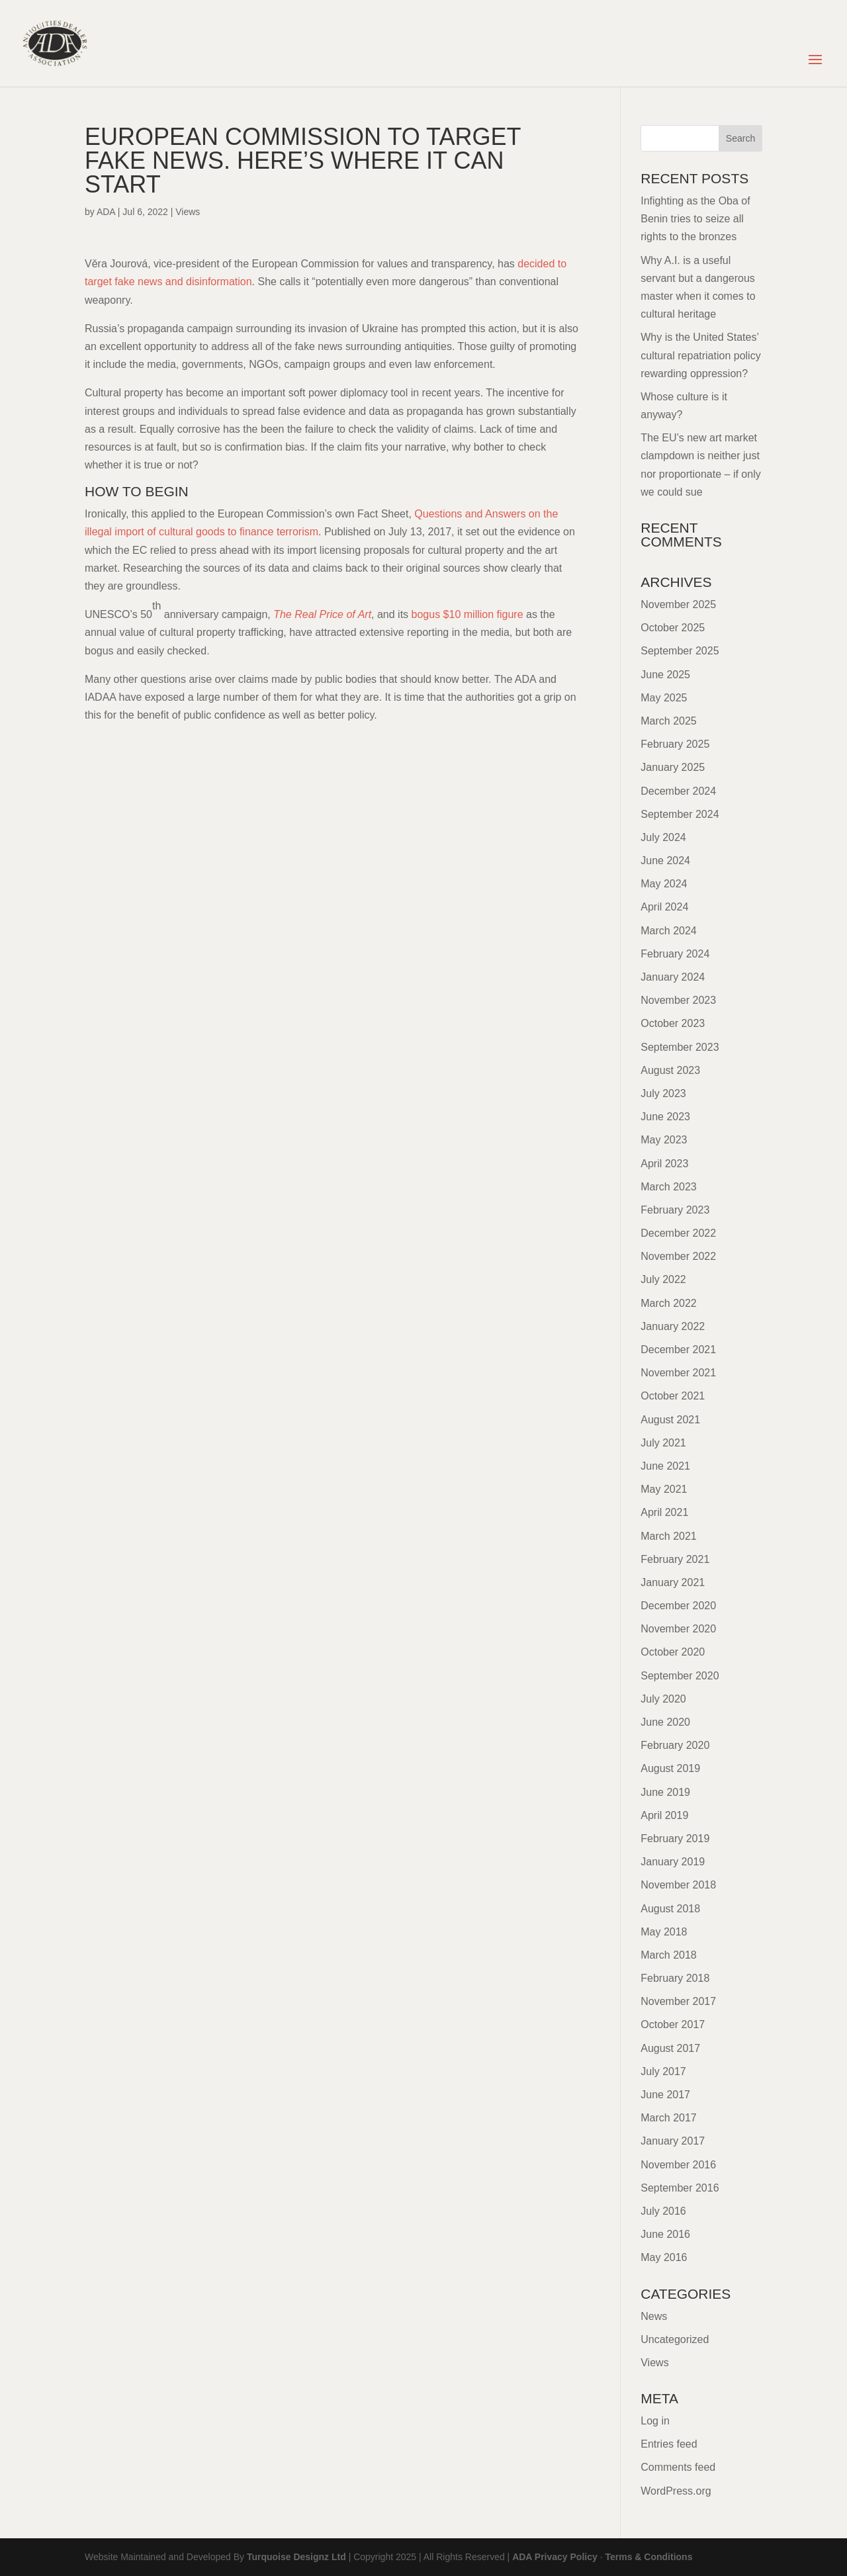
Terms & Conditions (648, 2557)
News (654, 2316)
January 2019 (673, 1861)
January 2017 (673, 2141)
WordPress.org (676, 2491)
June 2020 (665, 1722)
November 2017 (678, 2001)
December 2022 (678, 1233)
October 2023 (673, 1023)
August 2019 (670, 1768)
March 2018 (669, 1955)
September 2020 (680, 1675)
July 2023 (663, 1093)
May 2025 (664, 697)
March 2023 (669, 1186)
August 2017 (670, 2048)
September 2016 (680, 2188)
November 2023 (678, 1000)
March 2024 (669, 930)
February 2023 (675, 1210)
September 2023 (680, 1047)
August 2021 (670, 1419)
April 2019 (664, 1815)
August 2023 (670, 1070)
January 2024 (673, 977)
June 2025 (665, 674)
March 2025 (669, 721)
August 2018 (670, 1908)
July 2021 (663, 1442)
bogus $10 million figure (467, 614)
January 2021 (673, 1582)
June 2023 (665, 1116)
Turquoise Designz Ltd (296, 2557)
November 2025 (678, 604)
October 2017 (673, 2024)
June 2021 (665, 1466)
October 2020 (673, 1652)
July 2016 (663, 2211)
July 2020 (663, 1699)
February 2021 (675, 1559)
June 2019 (665, 1792)
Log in (655, 2420)
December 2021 (678, 1349)
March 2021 (669, 1536)
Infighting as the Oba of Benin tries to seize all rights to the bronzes (695, 218)
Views (187, 211)
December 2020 (678, 1605)
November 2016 (678, 2164)
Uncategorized (675, 2339)
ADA (106, 211)
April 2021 (664, 1512)
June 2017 (665, 2094)
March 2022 (669, 1303)
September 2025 (680, 650)
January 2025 (673, 767)
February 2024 (675, 953)
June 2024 (665, 860)
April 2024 (664, 906)
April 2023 (664, 1163)
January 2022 (673, 1326)
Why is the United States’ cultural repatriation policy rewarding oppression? (700, 355)
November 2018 (678, 1884)
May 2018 (664, 1931)
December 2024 (678, 791)
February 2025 (675, 744)
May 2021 (664, 1489)
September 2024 (680, 814)
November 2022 (678, 1256)
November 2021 (678, 1372)
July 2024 (663, 837)
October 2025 (673, 627)
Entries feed (669, 2444)
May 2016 (664, 2257)
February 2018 (675, 1978)
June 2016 (665, 2234)
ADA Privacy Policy (555, 2557)
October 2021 (673, 1395)
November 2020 (678, 1628)
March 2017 (669, 2117)
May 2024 (664, 883)
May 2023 (664, 1139)
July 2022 (663, 1279)
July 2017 (663, 2071)
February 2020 (675, 1745)
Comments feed (678, 2467)
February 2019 (675, 1838)
